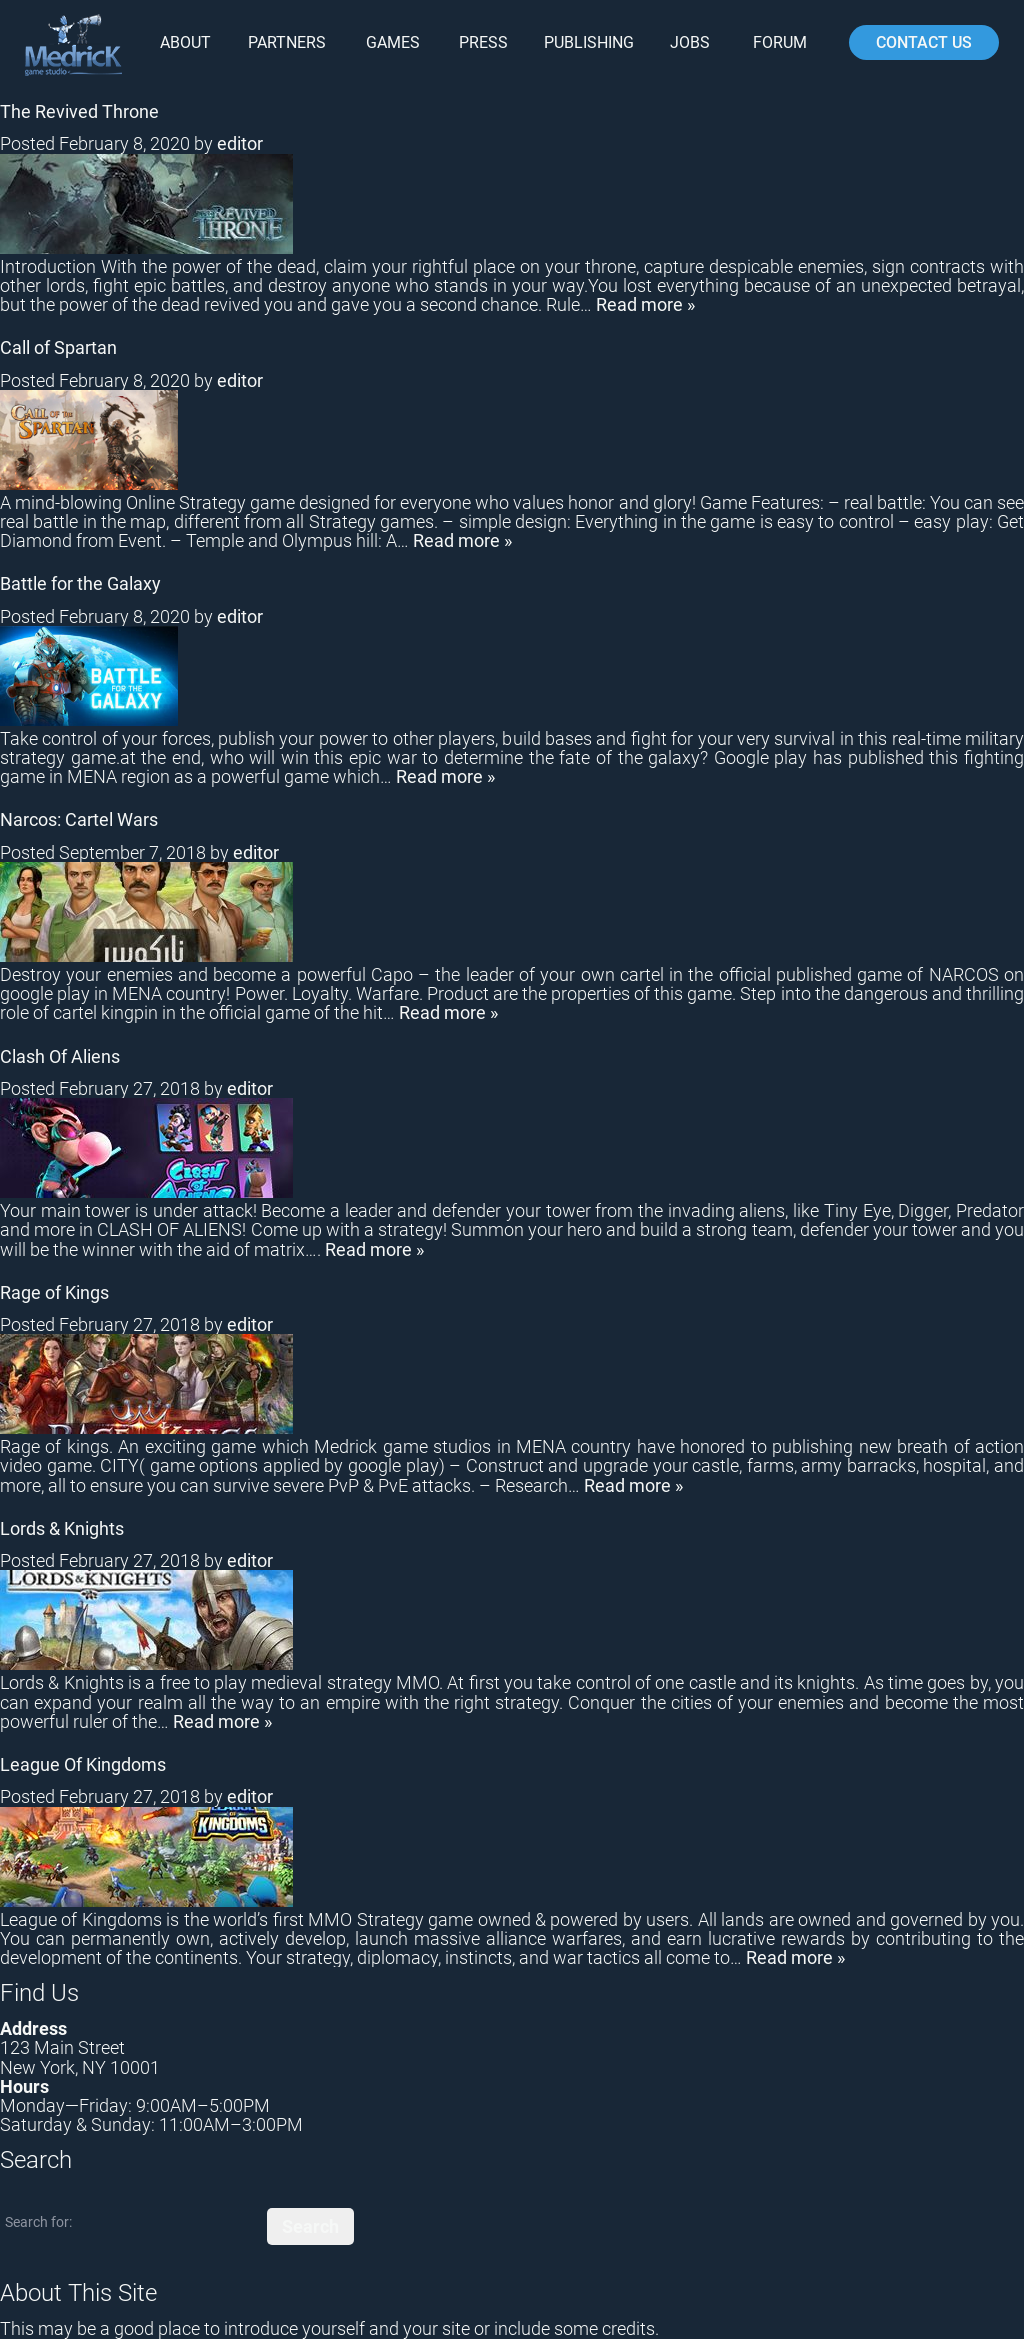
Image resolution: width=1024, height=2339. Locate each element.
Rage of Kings (54, 1292)
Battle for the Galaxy (80, 583)
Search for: (38, 2222)
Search (310, 2226)
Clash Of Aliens (60, 1056)
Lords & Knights (62, 1528)
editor (240, 143)
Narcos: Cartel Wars (79, 819)
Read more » (645, 304)
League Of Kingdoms (83, 1764)
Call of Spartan (58, 347)
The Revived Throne (79, 111)
